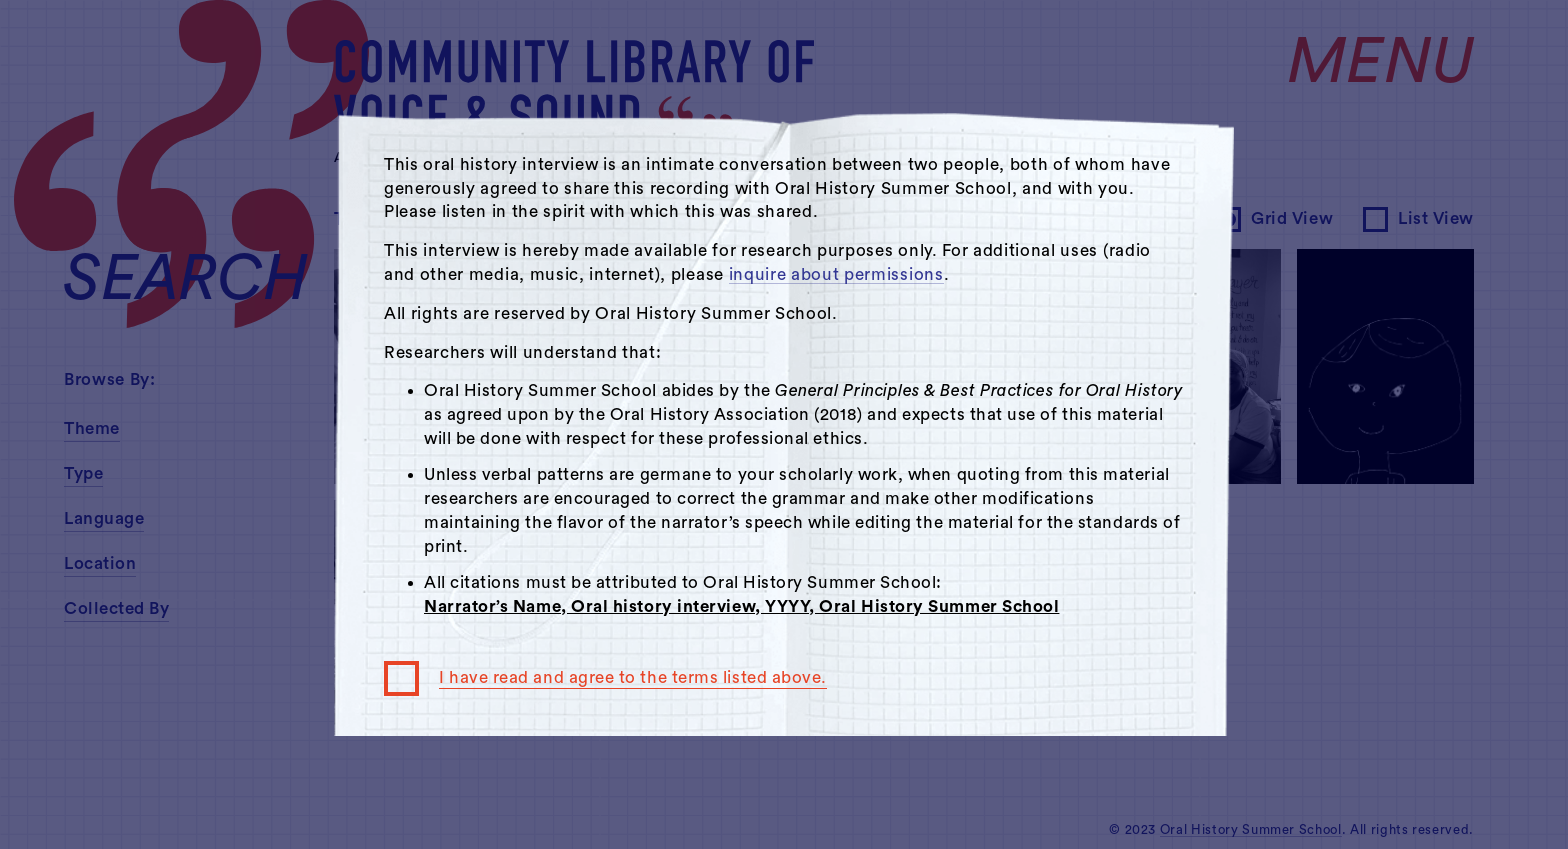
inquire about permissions (836, 274)
